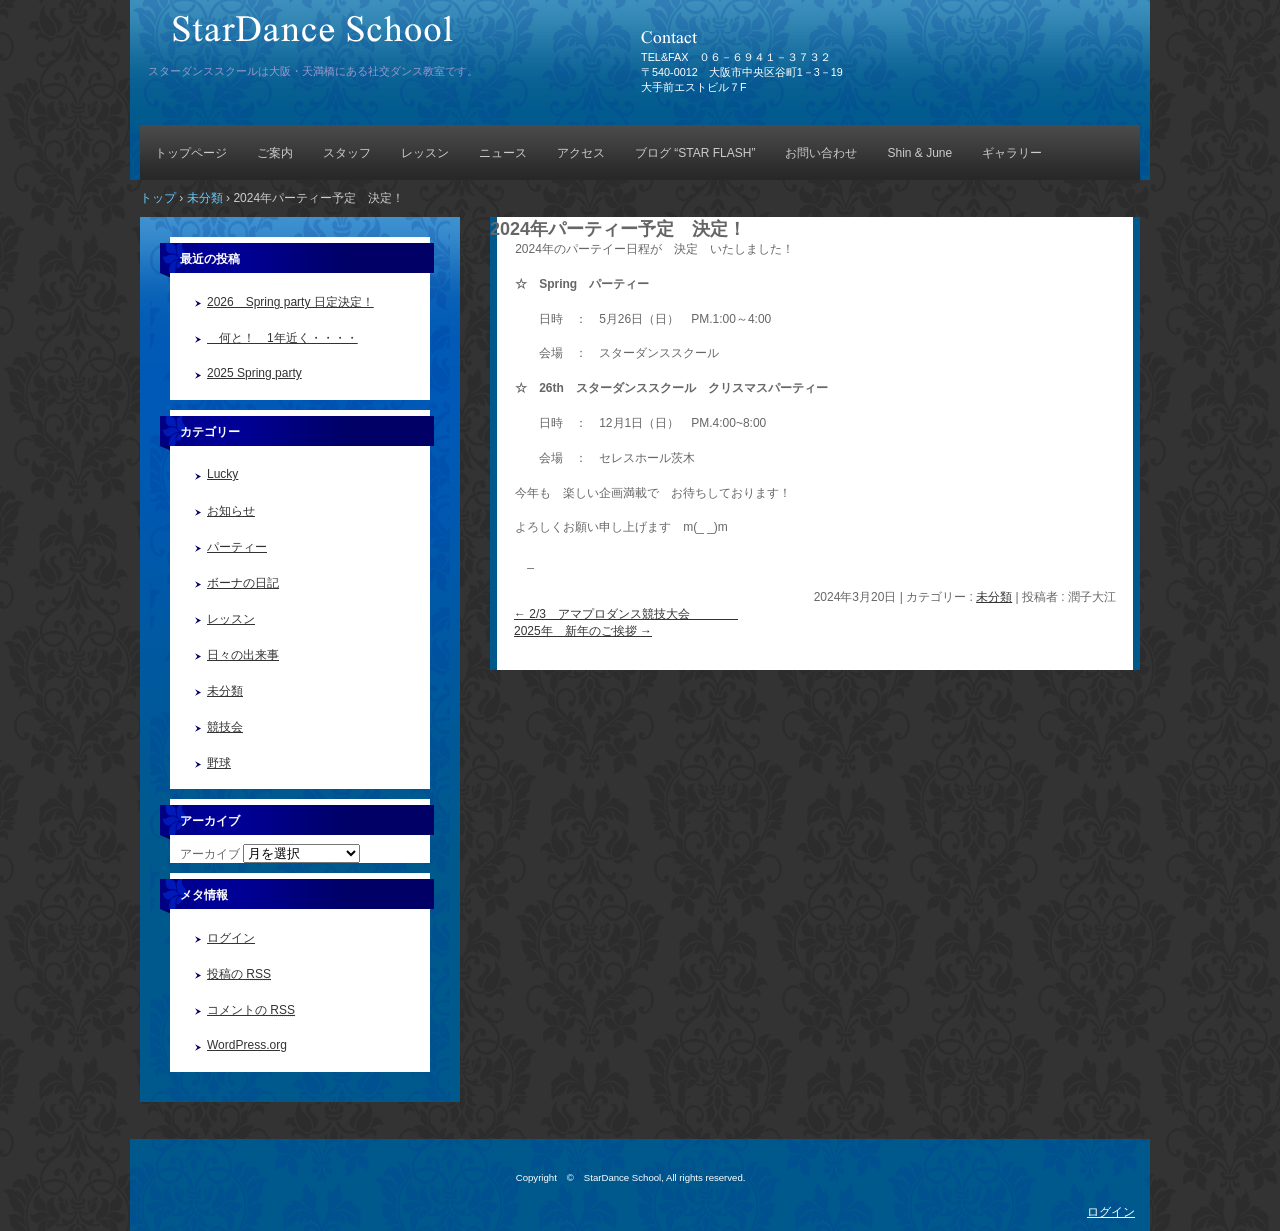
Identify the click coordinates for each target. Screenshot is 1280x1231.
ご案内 (275, 153)
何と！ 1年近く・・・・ (282, 338)
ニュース (503, 153)
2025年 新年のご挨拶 (583, 631)
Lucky (222, 474)
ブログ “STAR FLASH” (695, 153)
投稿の (239, 974)
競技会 (225, 727)
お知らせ (231, 511)
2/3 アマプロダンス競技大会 (626, 614)
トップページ (191, 153)
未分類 (994, 597)
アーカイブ (210, 854)
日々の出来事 (243, 655)
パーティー (237, 547)
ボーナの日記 (243, 583)
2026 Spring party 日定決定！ (290, 302)
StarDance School (375, 37)
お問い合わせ (821, 153)
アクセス (581, 153)
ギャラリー (1012, 153)
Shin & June (919, 153)
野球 (219, 763)
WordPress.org (247, 1045)
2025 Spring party (254, 373)
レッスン (425, 153)
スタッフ (347, 153)
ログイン (231, 938)
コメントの (251, 1010)
